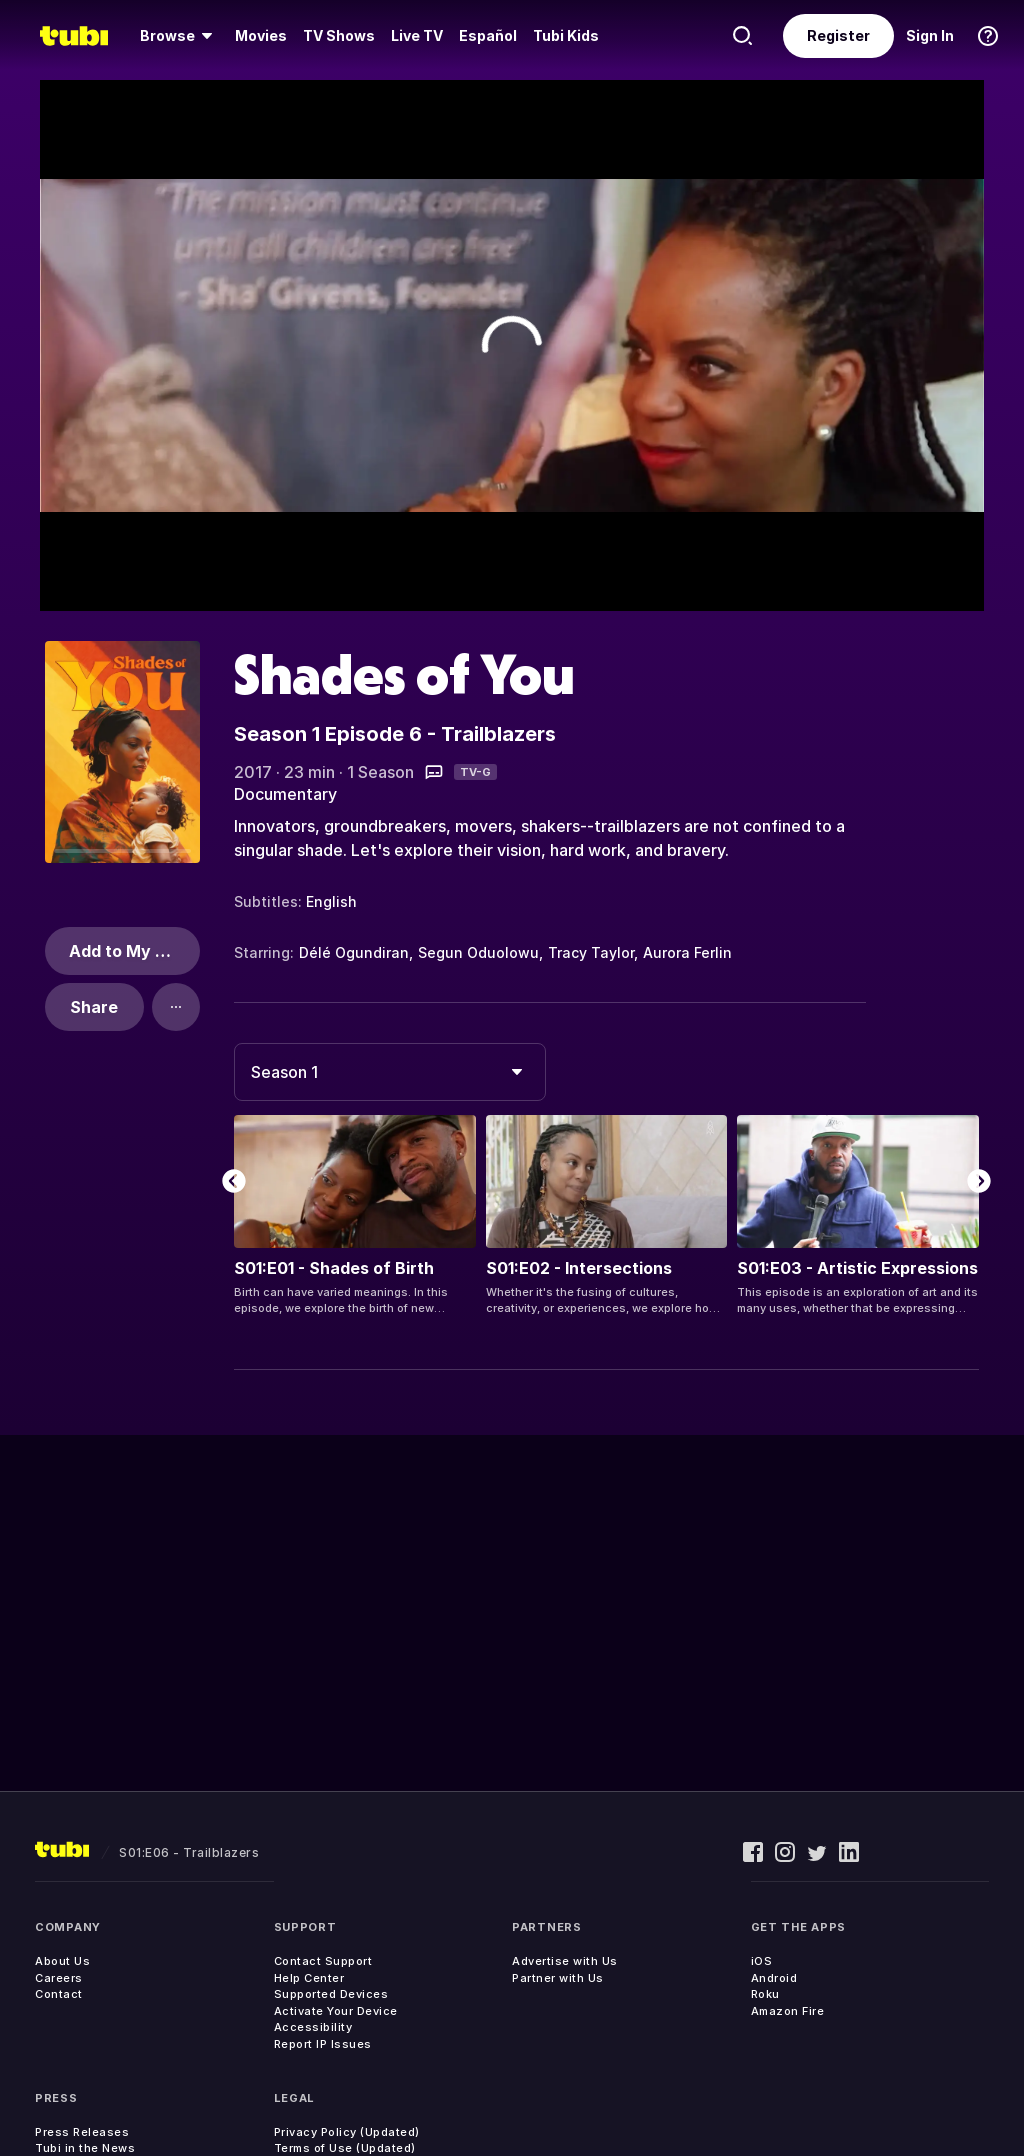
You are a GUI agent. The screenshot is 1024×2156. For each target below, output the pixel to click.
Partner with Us (558, 1978)
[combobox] (390, 1072)
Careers (59, 1978)
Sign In (930, 35)
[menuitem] (179, 36)
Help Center (309, 1978)
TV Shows (339, 35)
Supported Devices (331, 1994)
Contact (59, 1994)
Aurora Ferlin (687, 952)
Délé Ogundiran (354, 952)
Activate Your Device (336, 2011)
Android (774, 1978)
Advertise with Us (565, 1961)
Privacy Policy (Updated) (347, 2132)
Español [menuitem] (488, 35)
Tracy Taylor (591, 952)
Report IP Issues (323, 2044)
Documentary (285, 794)
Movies (261, 35)
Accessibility (313, 2027)
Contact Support (323, 1961)
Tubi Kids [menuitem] (566, 35)
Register (838, 35)
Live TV (417, 35)
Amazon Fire (788, 2011)
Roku (765, 1994)
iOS (762, 1961)
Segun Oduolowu (478, 952)
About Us (62, 1961)
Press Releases (82, 2132)
